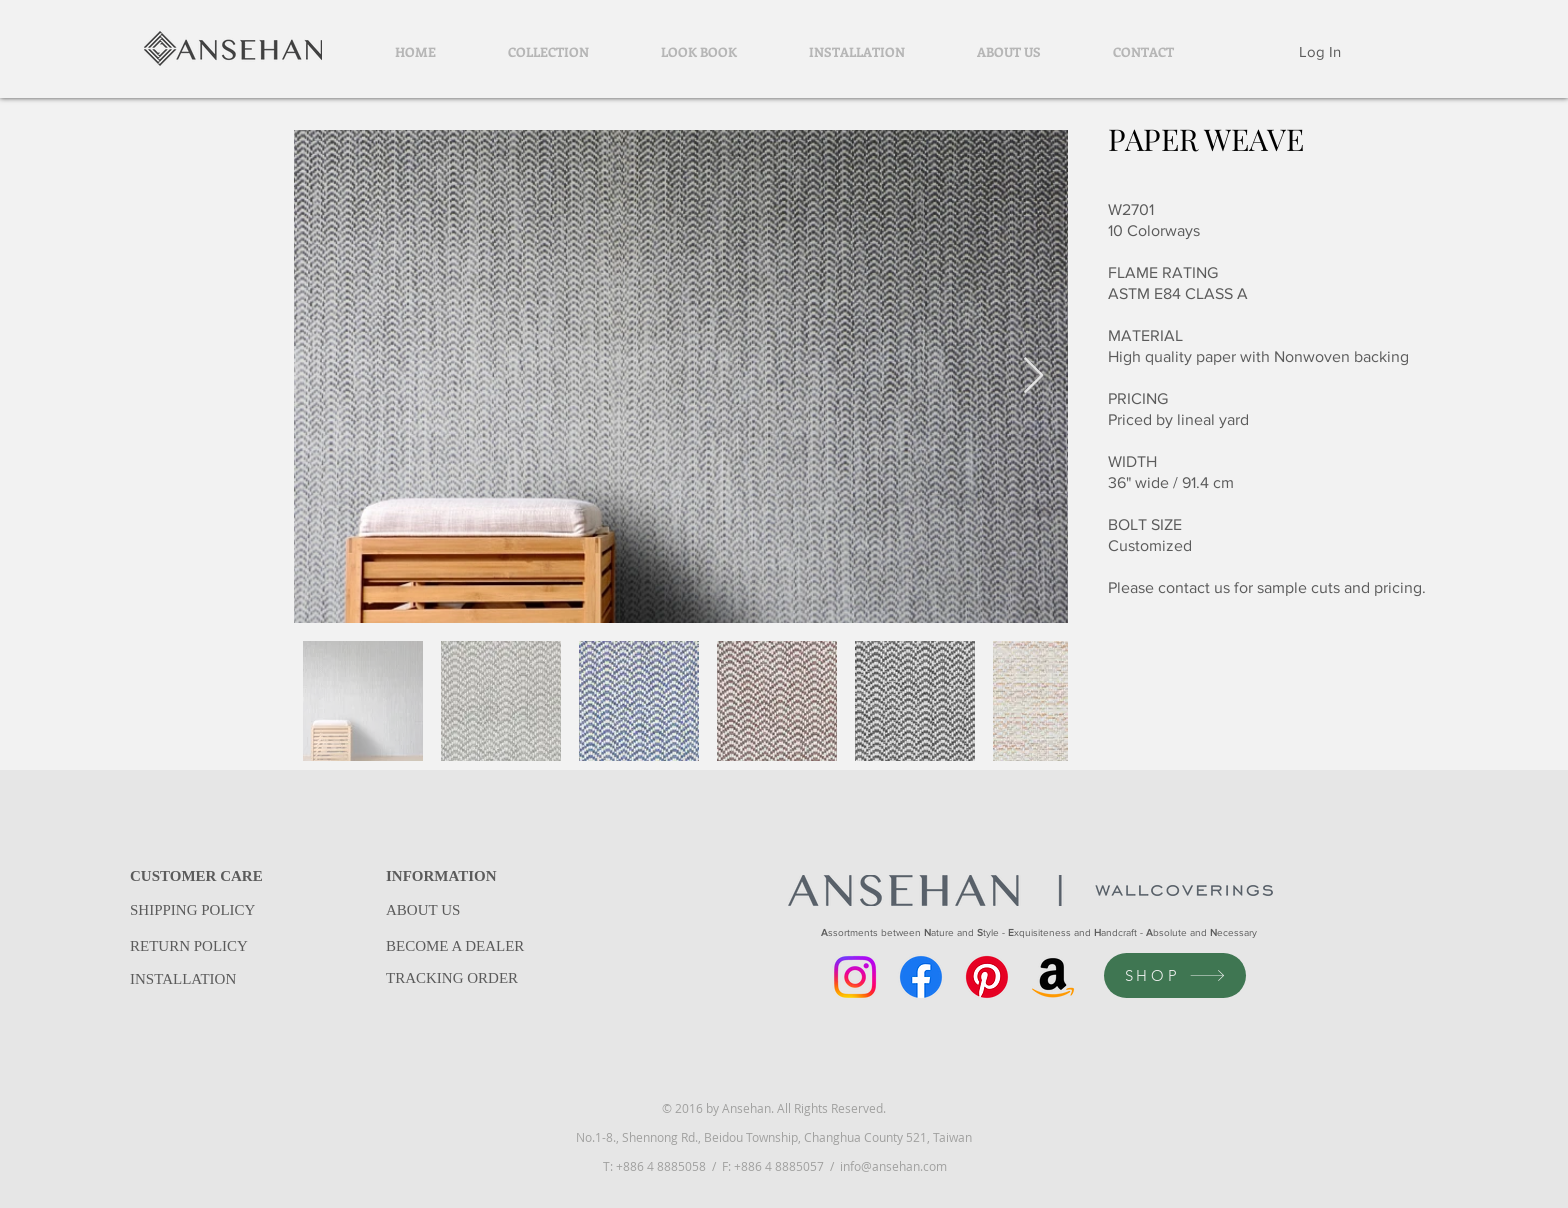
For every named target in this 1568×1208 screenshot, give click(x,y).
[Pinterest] (987, 977)
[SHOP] (1175, 975)
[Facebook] (921, 977)
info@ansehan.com (893, 1166)
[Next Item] (1033, 376)
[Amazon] (1053, 977)
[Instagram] (855, 977)
